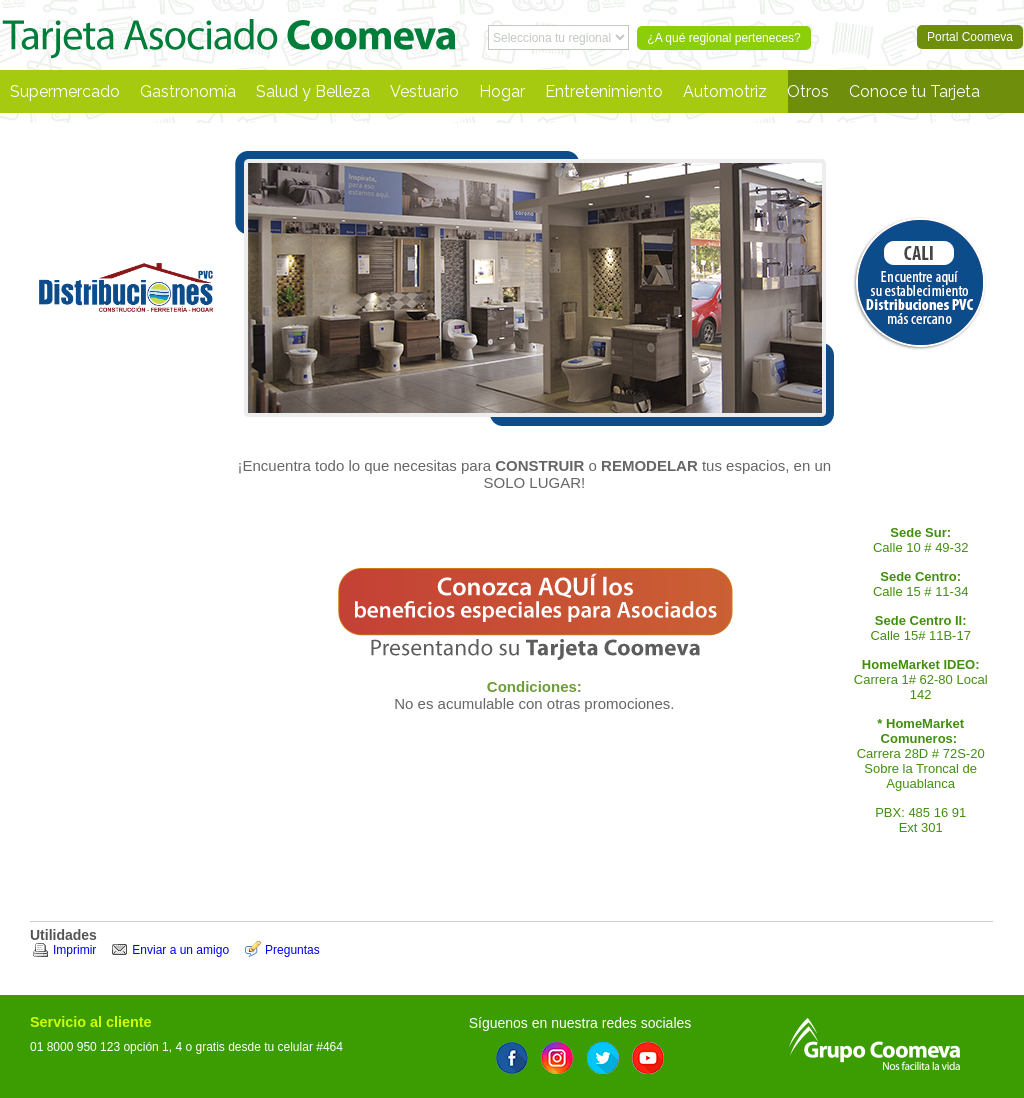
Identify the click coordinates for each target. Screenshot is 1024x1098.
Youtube (648, 1058)
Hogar (502, 91)
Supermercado (65, 91)
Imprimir (74, 950)
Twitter (603, 1058)
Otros (808, 91)
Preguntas (292, 950)
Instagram (557, 1058)
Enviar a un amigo (180, 950)
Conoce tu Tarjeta (914, 91)
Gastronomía (188, 91)
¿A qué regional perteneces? (723, 38)
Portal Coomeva (229, 35)
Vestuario (424, 91)
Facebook (512, 1058)
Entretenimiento (604, 91)
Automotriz (725, 91)
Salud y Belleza (313, 91)
